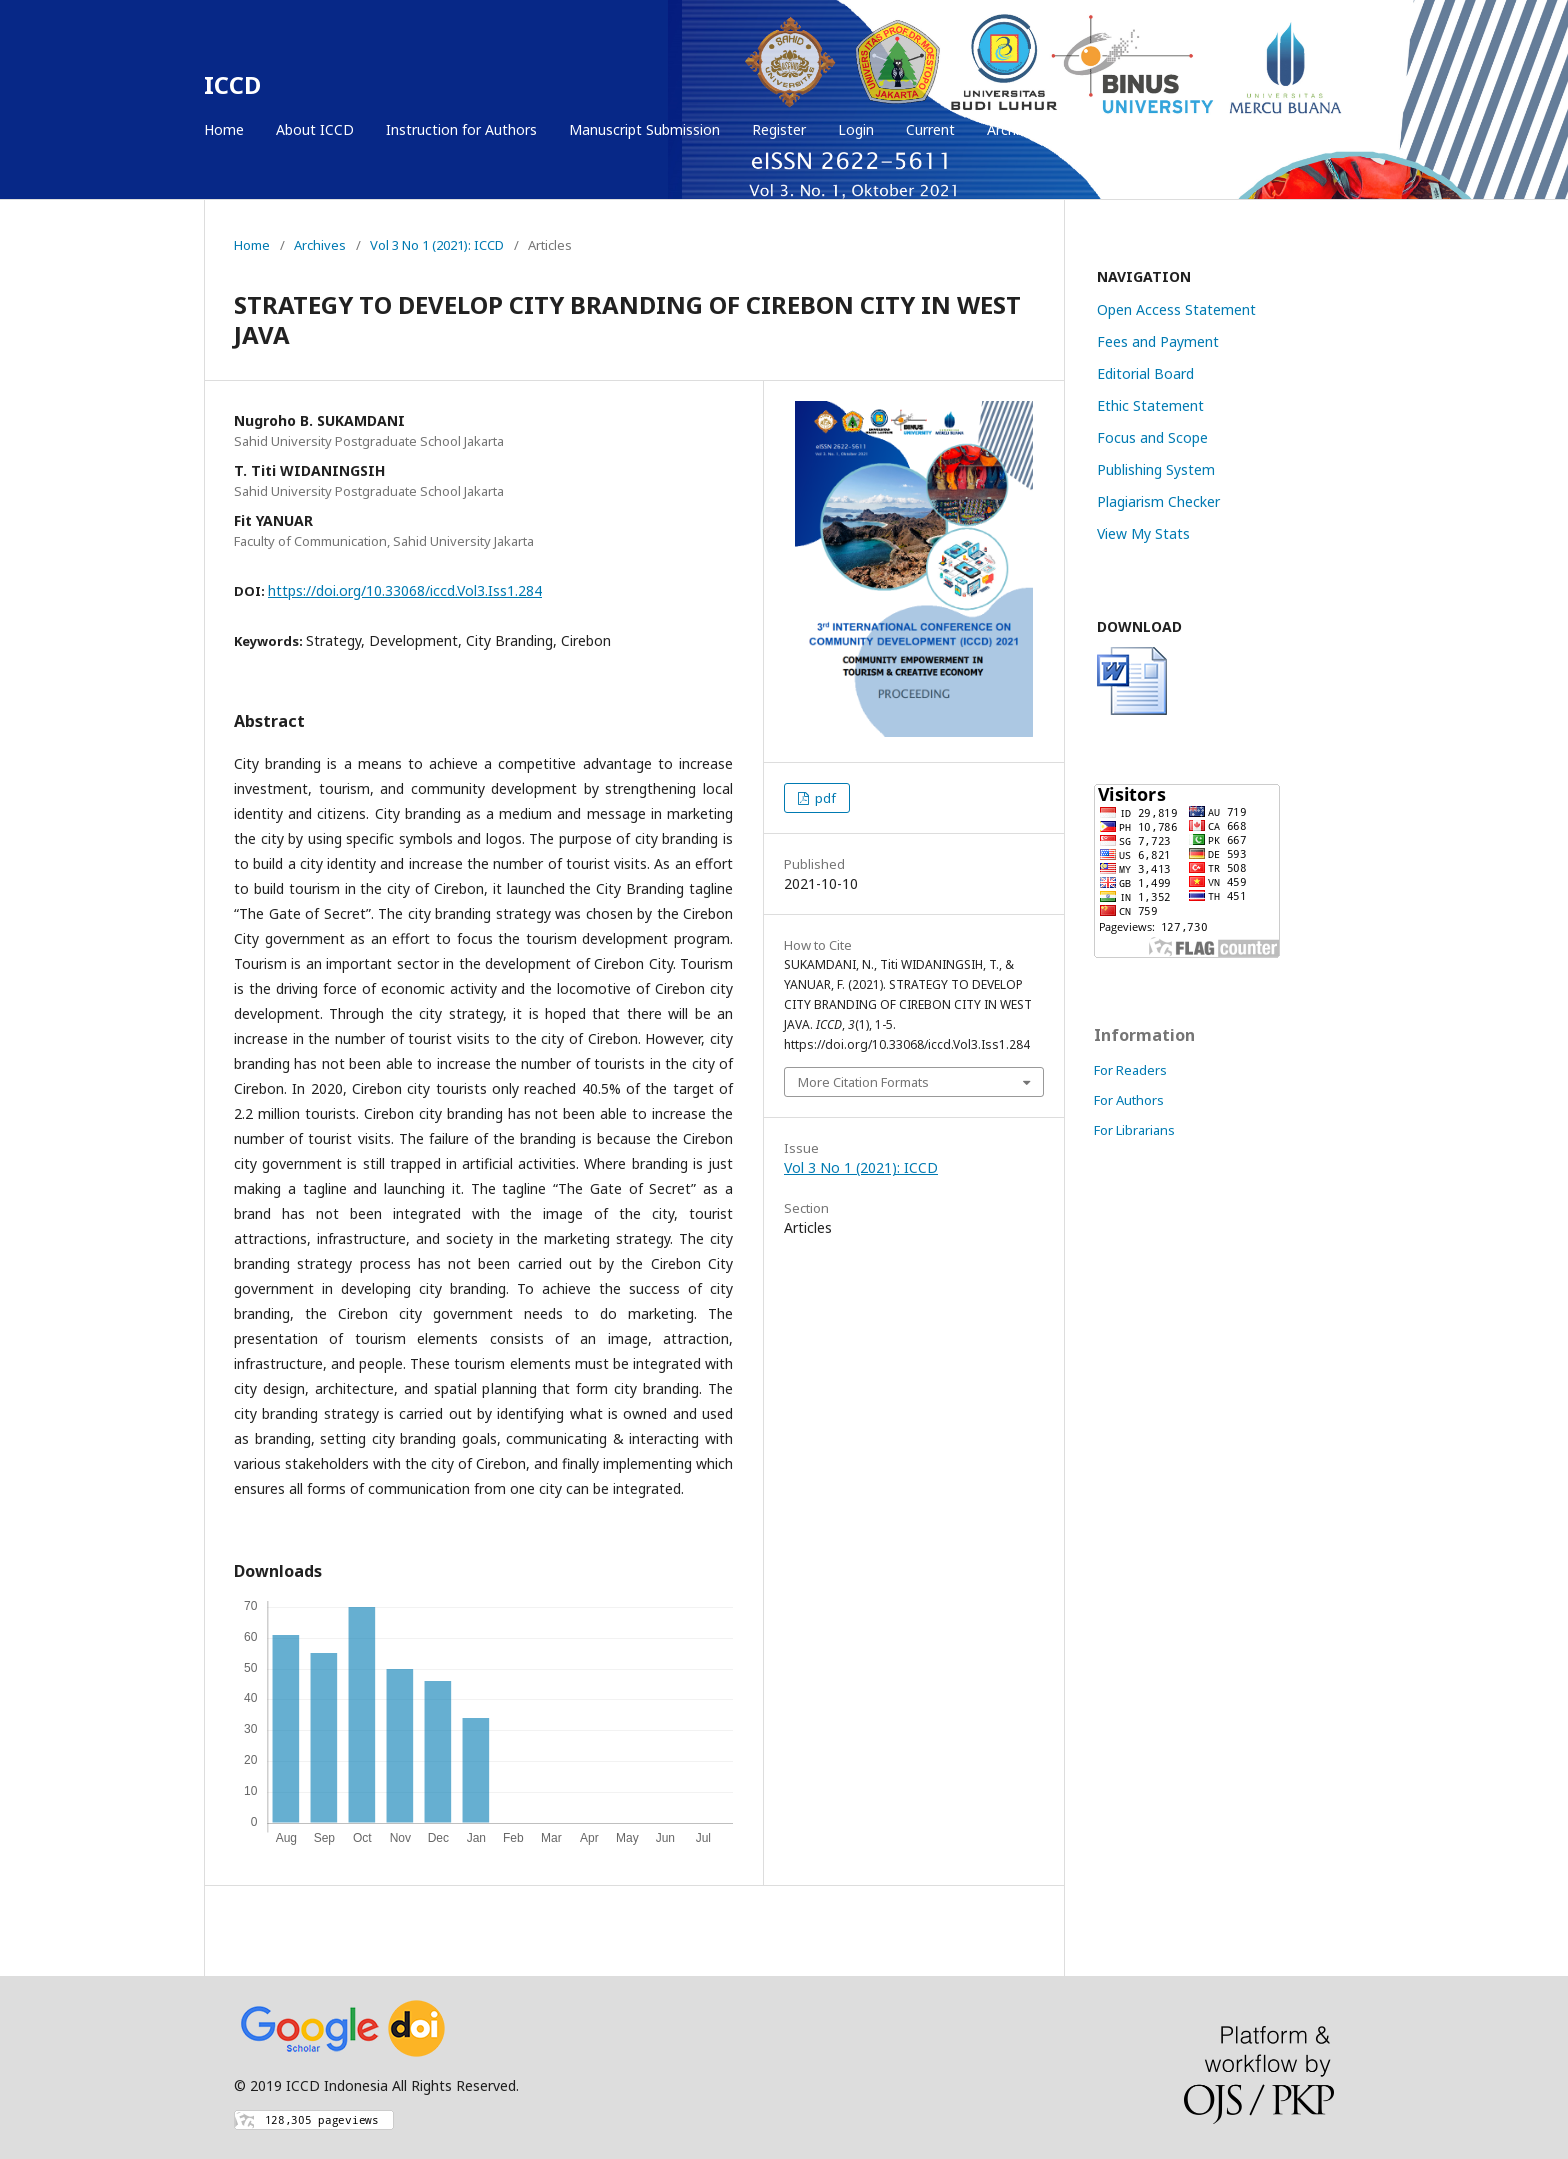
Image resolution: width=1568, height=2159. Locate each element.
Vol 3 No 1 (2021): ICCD (437, 245)
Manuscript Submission (644, 129)
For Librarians (1134, 1130)
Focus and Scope (1152, 437)
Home (224, 129)
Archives (1014, 129)
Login (856, 129)
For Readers (1130, 1070)
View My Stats (1143, 533)
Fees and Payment (1158, 341)
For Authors (1129, 1100)
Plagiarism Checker (1158, 501)
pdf (824, 798)
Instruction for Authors (461, 129)
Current (930, 129)
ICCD (232, 84)
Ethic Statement (1150, 405)
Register (779, 129)
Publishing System (1156, 469)
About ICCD (315, 129)
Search (1320, 129)
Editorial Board (1145, 373)
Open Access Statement (1176, 309)
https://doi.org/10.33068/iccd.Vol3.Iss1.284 (405, 590)
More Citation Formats (863, 1082)
